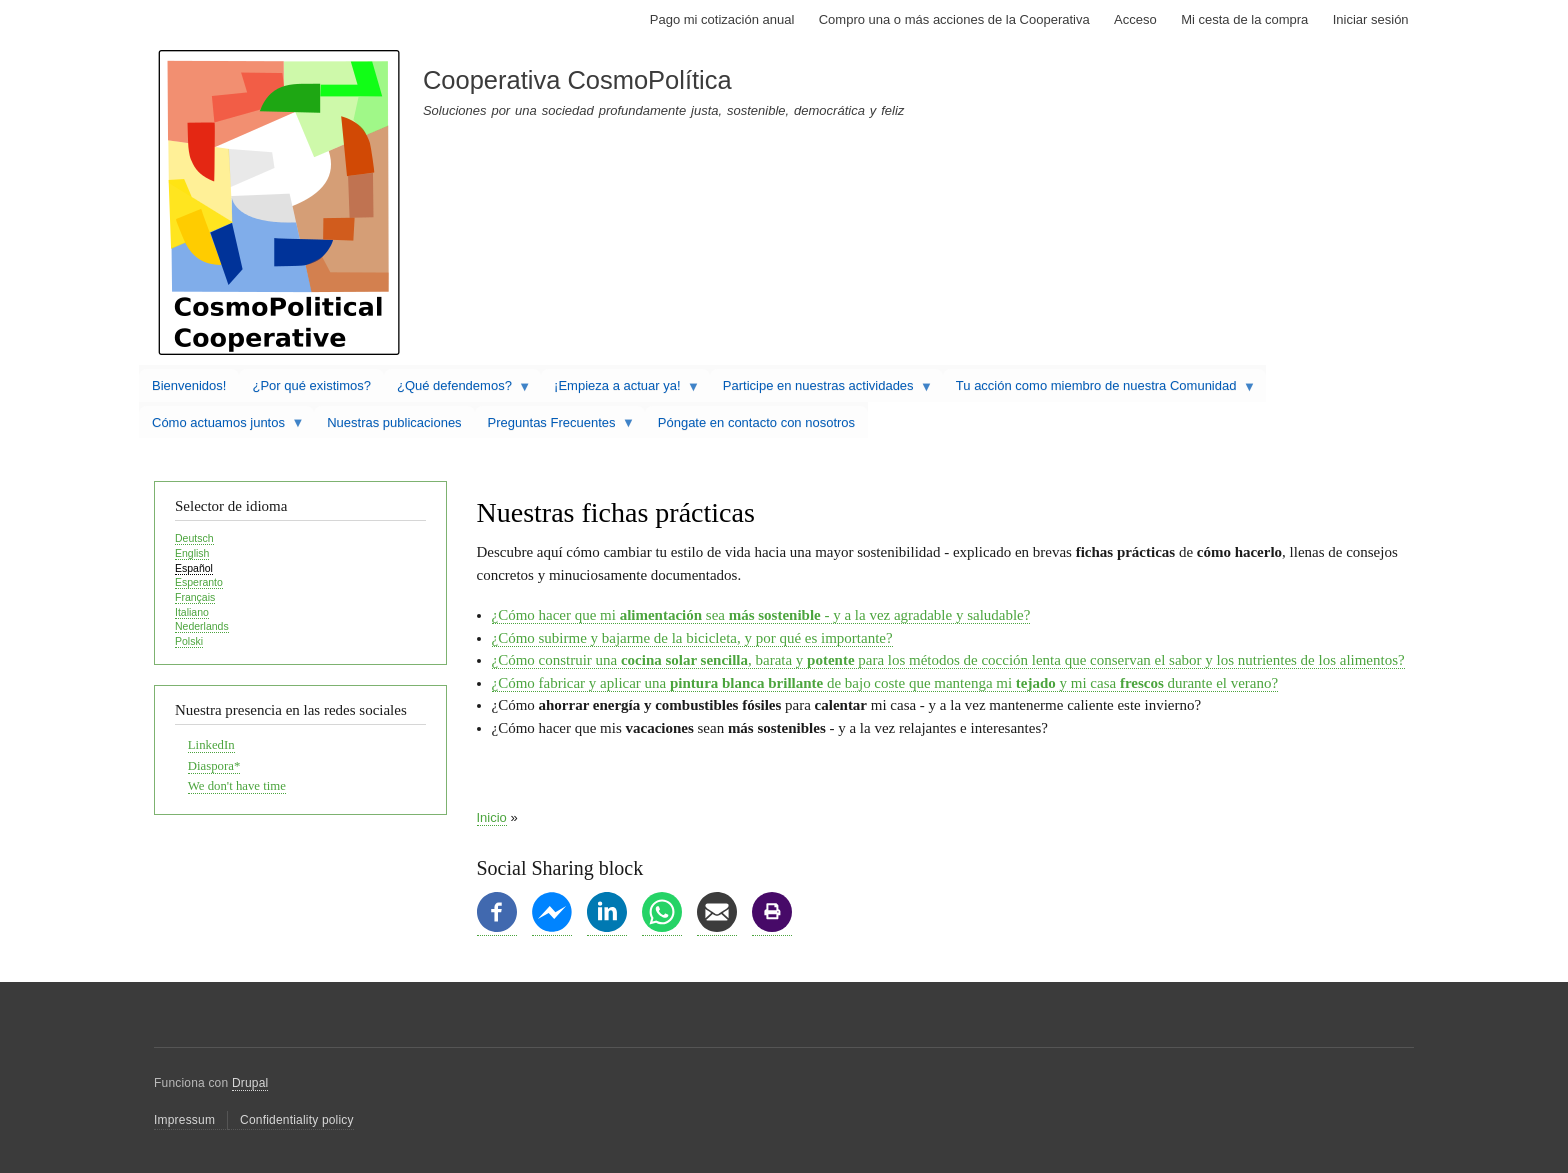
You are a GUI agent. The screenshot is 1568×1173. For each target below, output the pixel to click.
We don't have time (237, 786)
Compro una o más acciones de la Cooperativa (954, 19)
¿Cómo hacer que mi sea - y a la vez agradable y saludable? (761, 615)
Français (195, 597)
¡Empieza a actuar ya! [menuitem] (620, 390)
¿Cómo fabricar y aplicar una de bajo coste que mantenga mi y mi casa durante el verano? (885, 683)
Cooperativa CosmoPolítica (577, 80)
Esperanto (199, 582)
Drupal (250, 1083)
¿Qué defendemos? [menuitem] (457, 390)
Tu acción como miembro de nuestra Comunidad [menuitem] (1099, 390)
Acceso (1135, 19)
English (192, 553)
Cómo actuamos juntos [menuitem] (221, 427)
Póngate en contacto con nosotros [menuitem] (756, 422)
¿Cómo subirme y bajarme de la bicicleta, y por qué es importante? (692, 638)
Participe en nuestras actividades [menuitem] (821, 390)
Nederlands (202, 626)
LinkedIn (211, 745)
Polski (189, 641)
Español (194, 568)
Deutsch (194, 538)
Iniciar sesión (1371, 19)
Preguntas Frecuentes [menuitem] (555, 427)
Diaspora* (214, 766)
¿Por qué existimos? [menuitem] (311, 385)
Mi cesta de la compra (1244, 19)
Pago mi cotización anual (722, 19)
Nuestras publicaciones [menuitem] (394, 422)
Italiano (192, 612)
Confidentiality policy (297, 1120)
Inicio (492, 817)
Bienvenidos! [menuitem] (189, 385)
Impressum (184, 1120)
